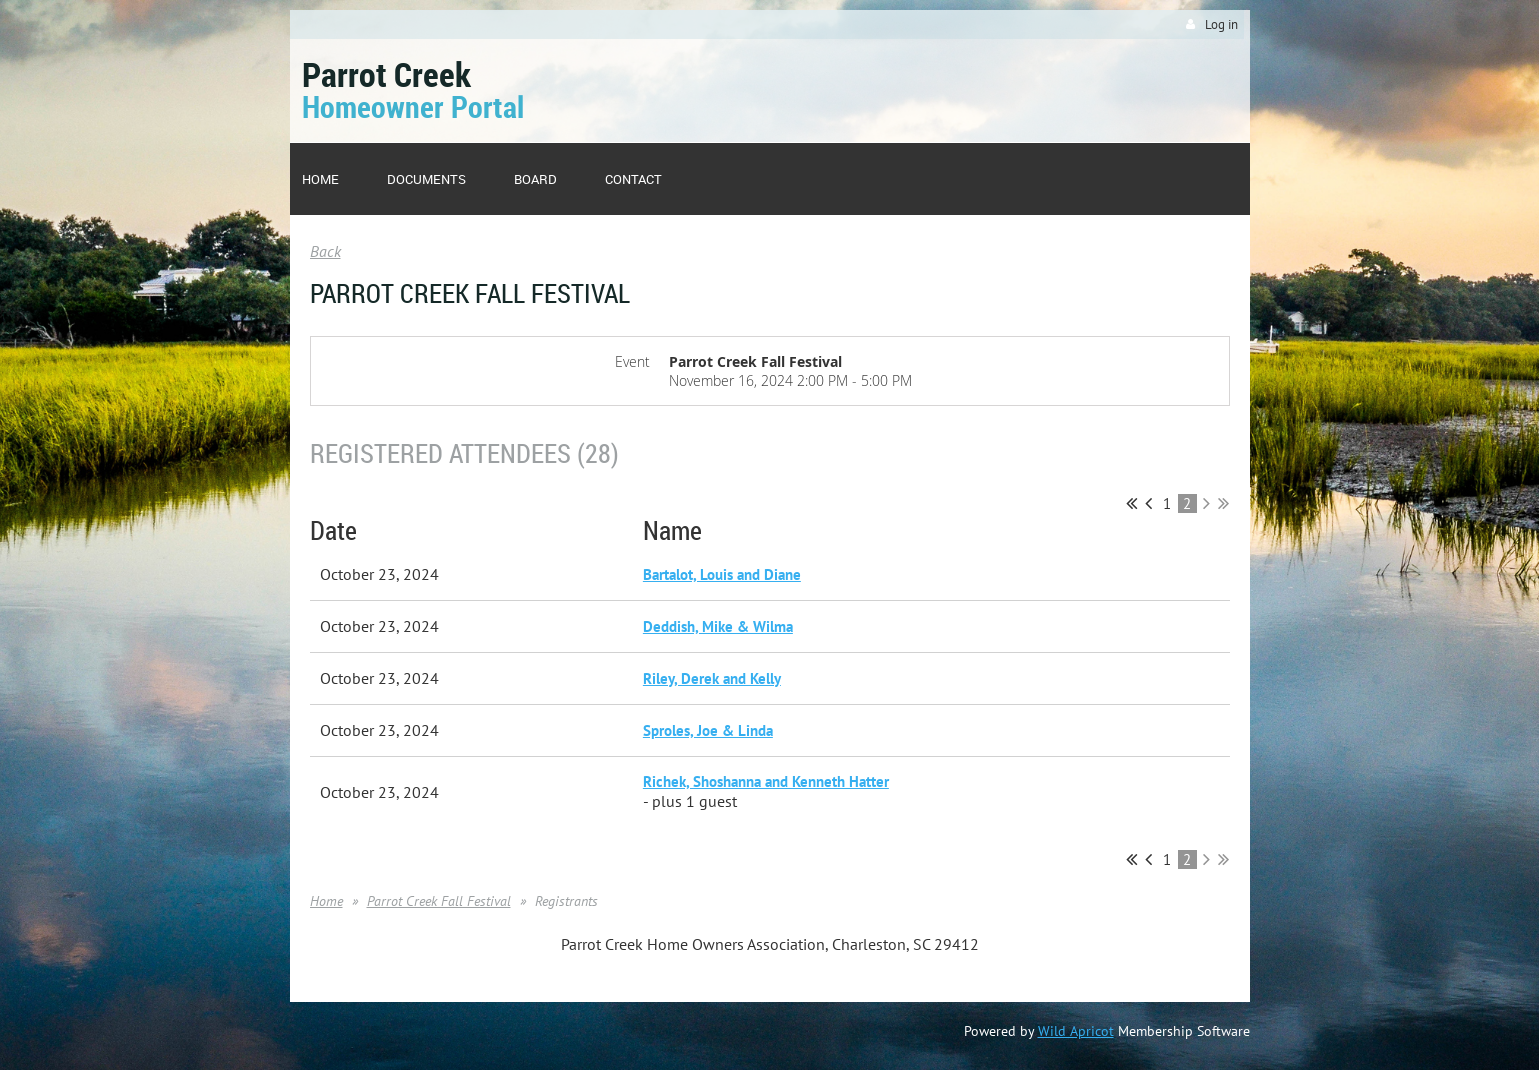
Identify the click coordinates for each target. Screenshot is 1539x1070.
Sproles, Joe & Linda (708, 730)
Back (325, 251)
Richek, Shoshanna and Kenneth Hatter (766, 781)
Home (326, 901)
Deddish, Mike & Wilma (718, 626)
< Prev (1148, 503)
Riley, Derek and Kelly (712, 678)
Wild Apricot (1076, 1031)
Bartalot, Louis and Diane (722, 574)
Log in (1221, 24)
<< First (1131, 503)
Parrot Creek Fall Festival (439, 901)
